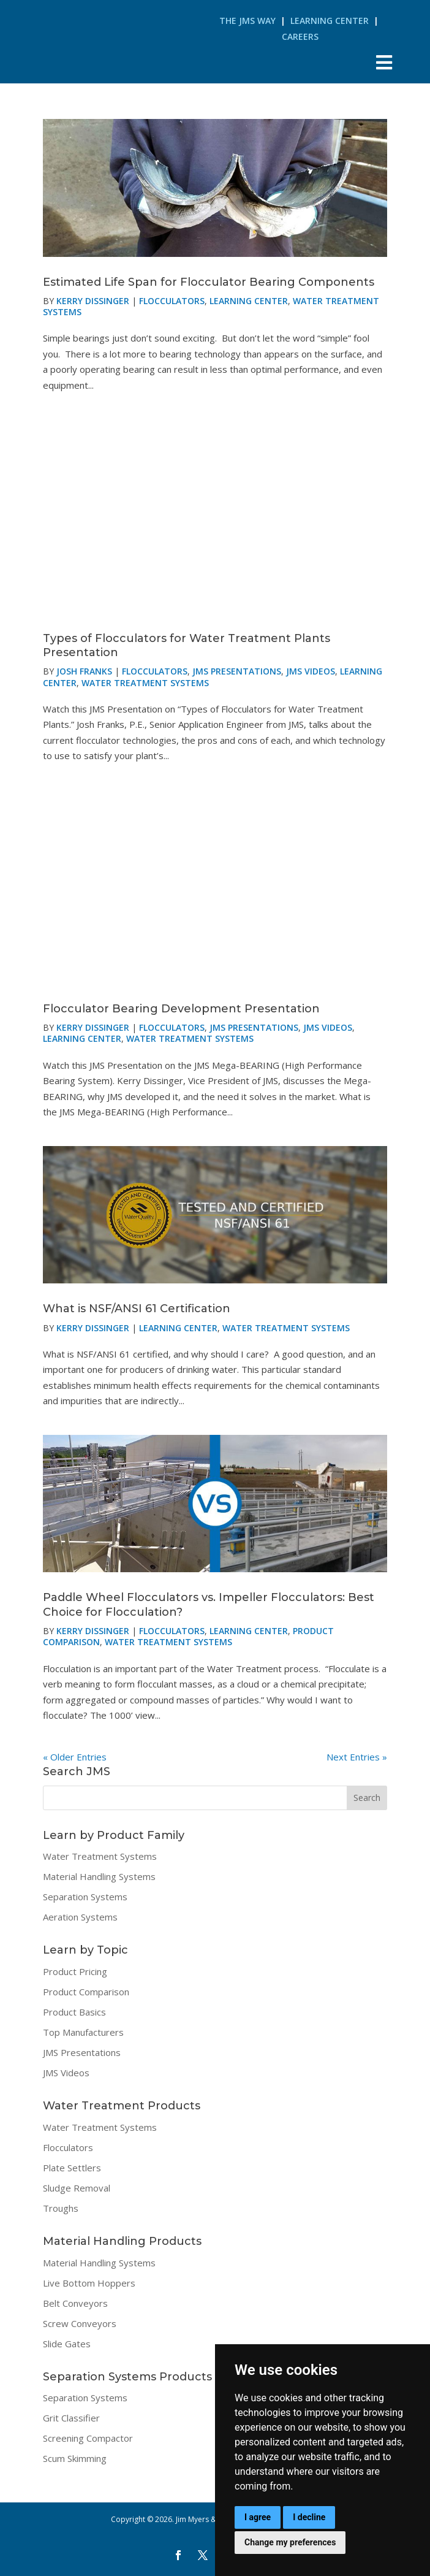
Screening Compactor (88, 2438)
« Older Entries (75, 1757)
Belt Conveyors (75, 2303)
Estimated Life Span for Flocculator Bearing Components (208, 282)
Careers (300, 36)
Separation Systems (85, 1896)
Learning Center (329, 20)
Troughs (60, 2208)
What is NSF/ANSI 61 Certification (136, 1308)
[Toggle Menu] (384, 62)
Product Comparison (86, 1992)
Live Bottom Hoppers (89, 2283)
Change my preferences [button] (290, 2542)
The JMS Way (247, 20)
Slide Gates (67, 2343)
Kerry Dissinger (92, 301)
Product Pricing (75, 1971)
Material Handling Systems (99, 1876)
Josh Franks (84, 671)
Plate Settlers (72, 2167)
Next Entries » (356, 1757)
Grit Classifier (71, 2418)
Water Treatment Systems (145, 683)
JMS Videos (310, 671)
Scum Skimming (75, 2458)
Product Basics (74, 2012)
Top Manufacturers (83, 2032)
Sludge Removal (76, 2188)
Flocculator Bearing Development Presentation (181, 1008)
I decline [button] (309, 2517)
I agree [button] (257, 2517)
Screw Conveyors (79, 2323)
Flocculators (172, 301)
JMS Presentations (236, 671)
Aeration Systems (80, 1917)
